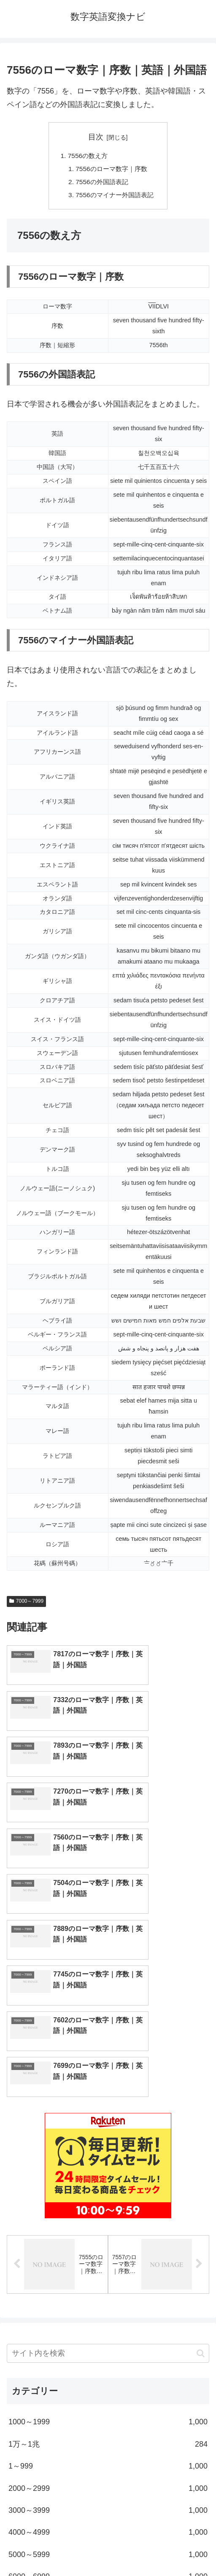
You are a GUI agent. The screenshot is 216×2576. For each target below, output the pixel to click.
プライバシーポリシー (160, 2549)
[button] (200, 2130)
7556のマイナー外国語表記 (114, 197)
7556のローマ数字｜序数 (111, 170)
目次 (95, 137)
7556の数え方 (86, 156)
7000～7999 (26, 1604)
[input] (108, 2130)
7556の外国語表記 (101, 183)
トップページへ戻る (55, 2549)
